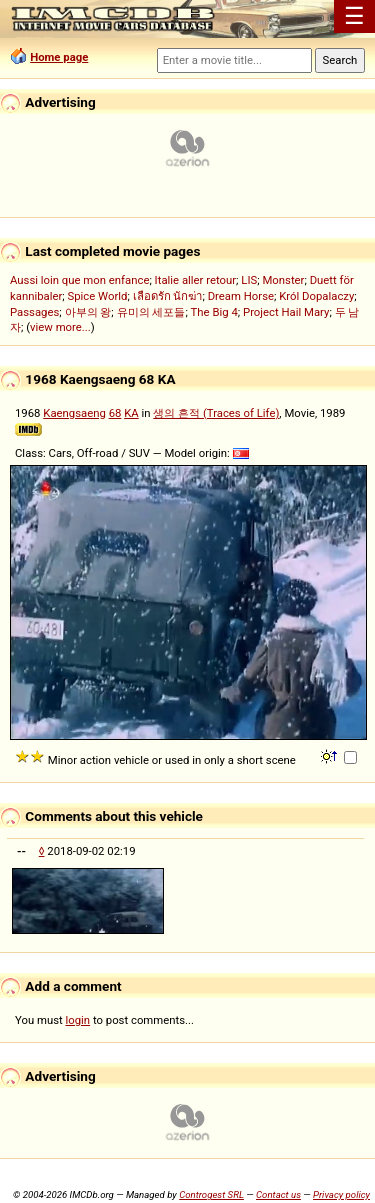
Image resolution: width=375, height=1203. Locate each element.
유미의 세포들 (151, 312)
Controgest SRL (211, 1194)
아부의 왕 (88, 312)
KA (131, 413)
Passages (34, 312)
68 (115, 413)
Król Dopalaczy (316, 296)
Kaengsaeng (74, 413)
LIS (249, 280)
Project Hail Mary (286, 312)
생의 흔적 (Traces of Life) (216, 413)
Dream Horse (241, 296)
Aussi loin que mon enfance (79, 280)
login (78, 1020)
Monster (283, 280)
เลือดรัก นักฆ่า (168, 296)
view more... (60, 327)
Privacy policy (341, 1194)
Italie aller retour (195, 280)
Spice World (98, 296)
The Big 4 (214, 312)
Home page (59, 57)
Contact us (278, 1194)
